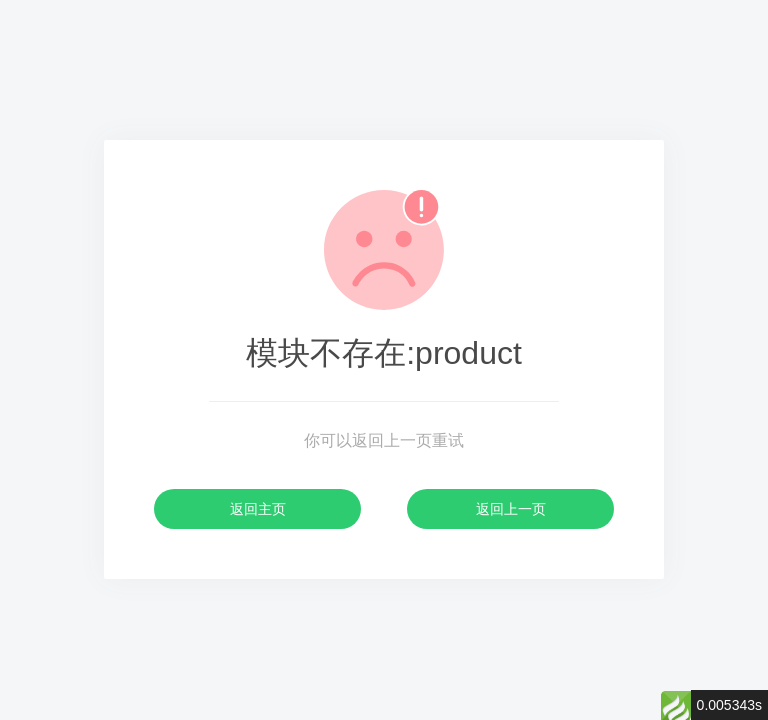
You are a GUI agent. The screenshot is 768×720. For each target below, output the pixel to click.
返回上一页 (511, 509)
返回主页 (258, 509)
